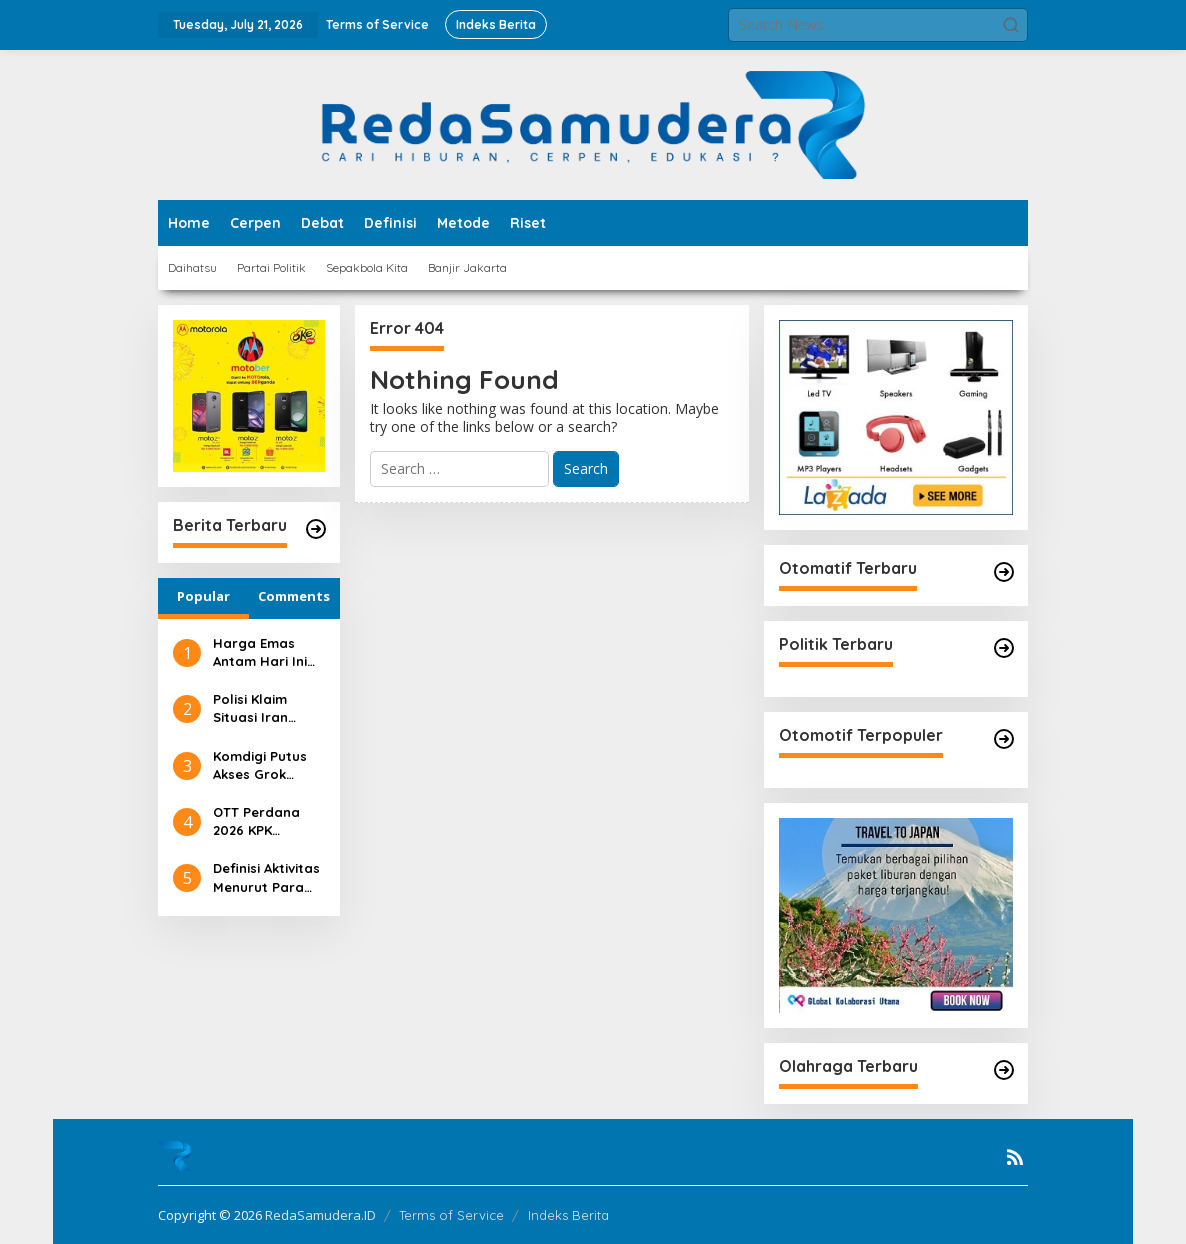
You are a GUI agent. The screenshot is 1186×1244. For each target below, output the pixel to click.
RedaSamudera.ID (320, 1215)
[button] (1011, 25)
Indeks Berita (568, 1215)
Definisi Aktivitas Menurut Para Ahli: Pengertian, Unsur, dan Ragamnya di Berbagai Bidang (266, 877)
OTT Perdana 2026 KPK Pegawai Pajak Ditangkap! (261, 821)
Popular (203, 596)
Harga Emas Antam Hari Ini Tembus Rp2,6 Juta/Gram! (260, 652)
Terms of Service (451, 1215)
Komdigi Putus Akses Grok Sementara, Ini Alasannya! (261, 765)
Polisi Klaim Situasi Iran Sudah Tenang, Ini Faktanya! (262, 708)
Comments (294, 596)
